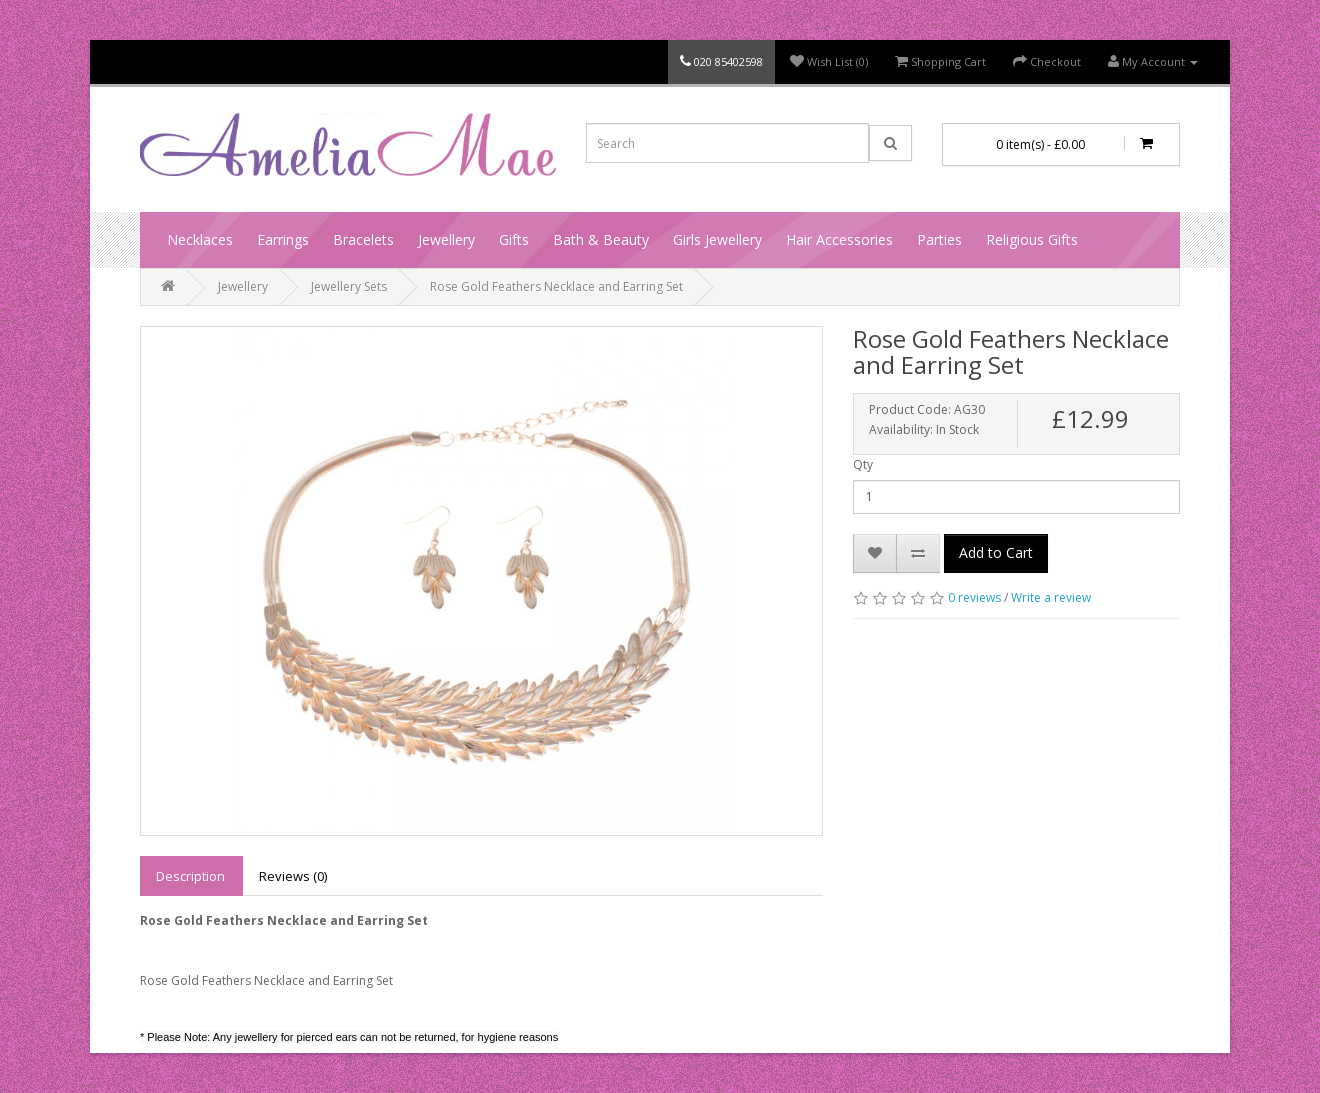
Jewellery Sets (349, 286)
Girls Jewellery (717, 239)
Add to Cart (996, 552)
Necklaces (200, 239)
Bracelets (363, 239)
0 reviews (974, 597)
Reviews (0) (293, 876)
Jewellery (446, 239)
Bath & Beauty (601, 239)
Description (190, 876)
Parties (939, 239)
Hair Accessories (839, 239)
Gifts (514, 239)
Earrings (283, 239)
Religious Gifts (1032, 239)
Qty (863, 464)
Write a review (1051, 597)
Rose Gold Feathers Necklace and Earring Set (556, 286)
